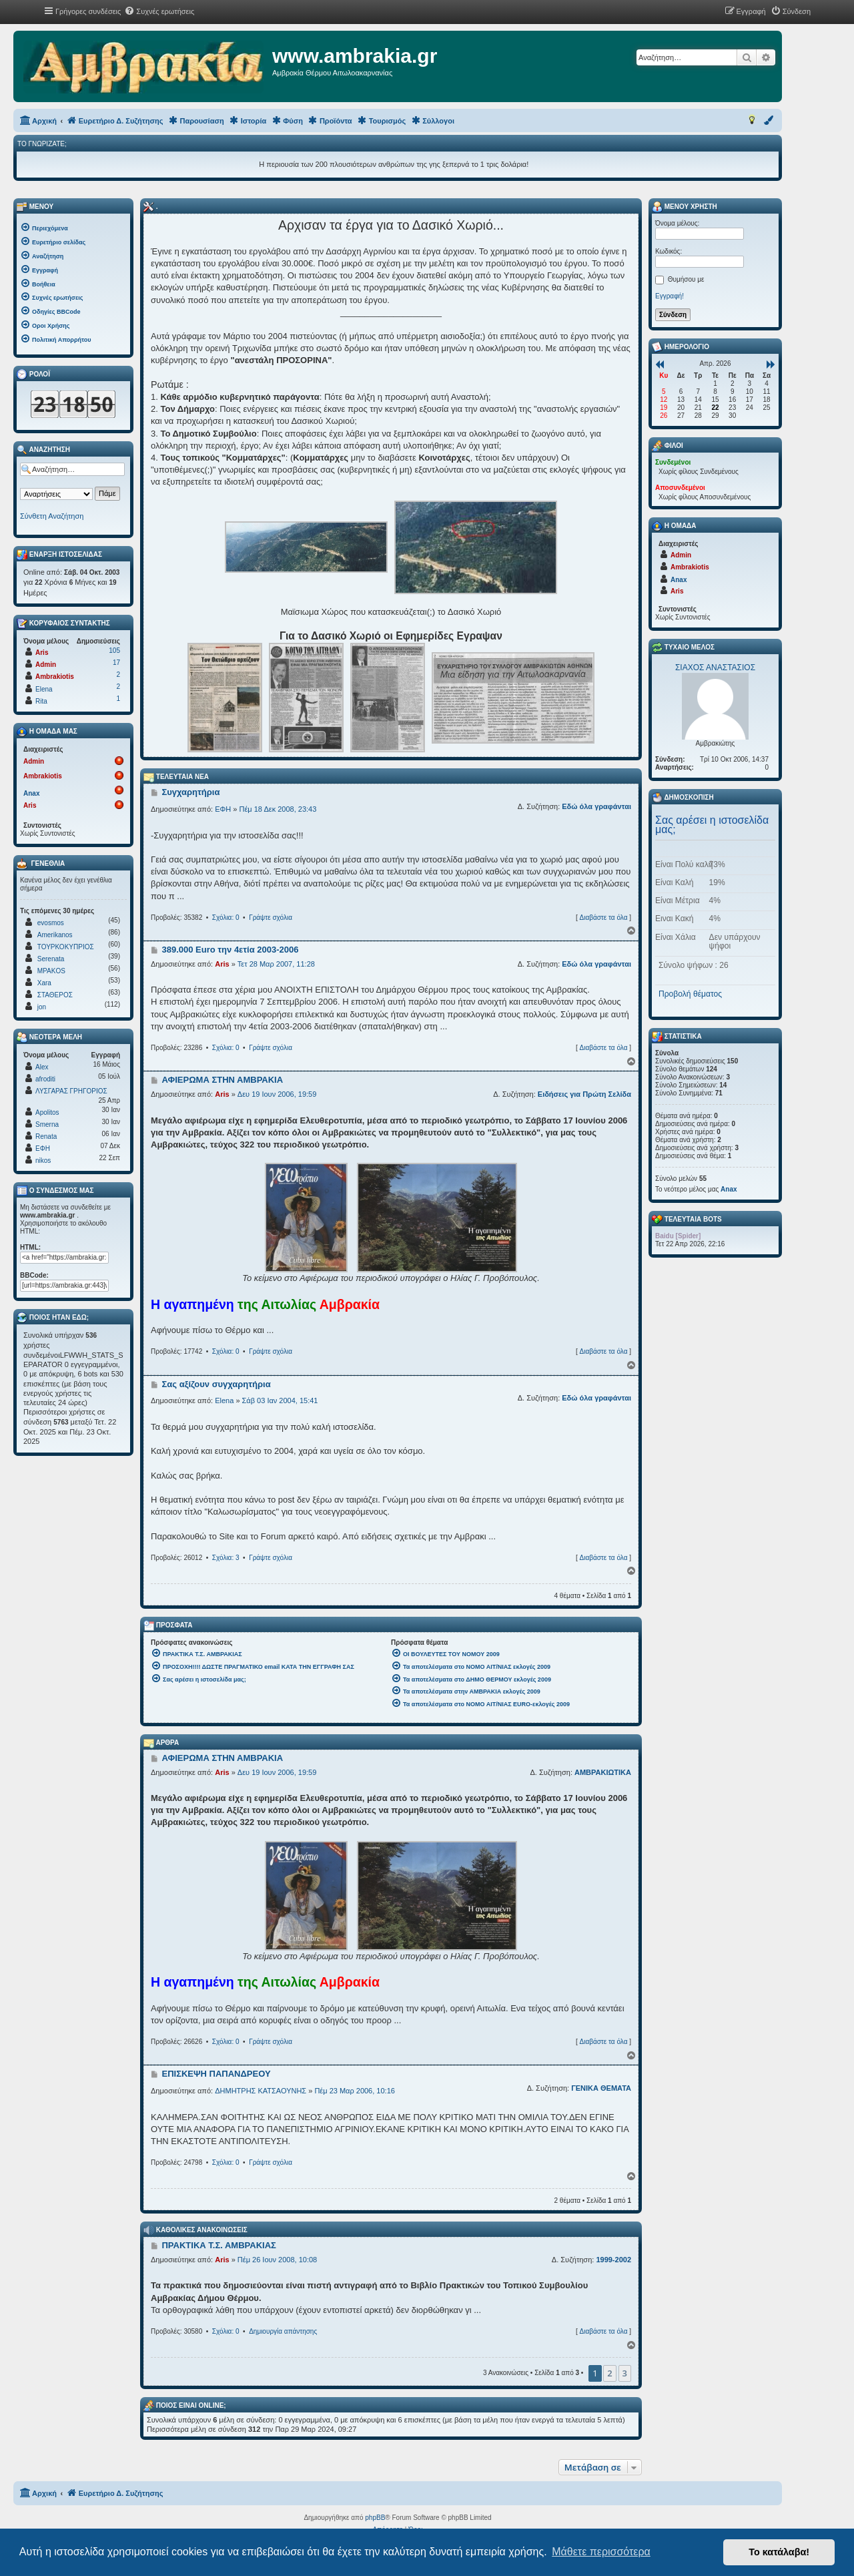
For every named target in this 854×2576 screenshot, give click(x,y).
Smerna (47, 1124)
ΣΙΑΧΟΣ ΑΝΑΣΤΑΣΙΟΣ (715, 667)
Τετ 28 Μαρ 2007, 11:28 (276, 964)
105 (114, 650)
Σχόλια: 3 (226, 1557)
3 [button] (624, 2373)
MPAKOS (51, 971)
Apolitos (47, 1112)
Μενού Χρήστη (684, 207)
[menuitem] (159, 11)
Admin (45, 664)
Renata (46, 1136)
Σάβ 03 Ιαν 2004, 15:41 (280, 1400)
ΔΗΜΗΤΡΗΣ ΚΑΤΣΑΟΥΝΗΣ (260, 2091)
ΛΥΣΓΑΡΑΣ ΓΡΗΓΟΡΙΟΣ (71, 1091)
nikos (43, 1160)
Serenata (51, 959)
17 (116, 662)
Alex (41, 1067)
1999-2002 (613, 2260)
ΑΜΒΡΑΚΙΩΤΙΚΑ (602, 1772)
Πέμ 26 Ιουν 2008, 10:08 (277, 2260)
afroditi (45, 1079)
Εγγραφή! (669, 296)
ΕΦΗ (223, 809)
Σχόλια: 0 (226, 917)
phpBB (375, 2517)
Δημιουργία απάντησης (283, 2331)
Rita (41, 701)
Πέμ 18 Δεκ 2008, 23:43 (277, 809)
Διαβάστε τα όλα (603, 917)
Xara (44, 983)
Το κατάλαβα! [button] (779, 2552)
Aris (222, 964)
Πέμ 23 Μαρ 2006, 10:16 (354, 2091)
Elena (224, 1400)
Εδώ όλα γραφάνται (596, 806)
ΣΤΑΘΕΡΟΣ (55, 995)
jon (41, 1007)
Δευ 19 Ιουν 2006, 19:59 (277, 1094)
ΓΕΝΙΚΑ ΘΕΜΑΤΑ (601, 2088)
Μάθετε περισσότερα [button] (601, 2551)
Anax (31, 793)
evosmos (50, 923)
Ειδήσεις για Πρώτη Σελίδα (584, 1094)
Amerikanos (55, 935)
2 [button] (609, 2373)
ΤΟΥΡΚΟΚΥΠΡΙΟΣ (65, 947)
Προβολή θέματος (690, 994)
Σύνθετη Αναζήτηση (51, 516)
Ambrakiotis (54, 676)
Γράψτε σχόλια (270, 917)
